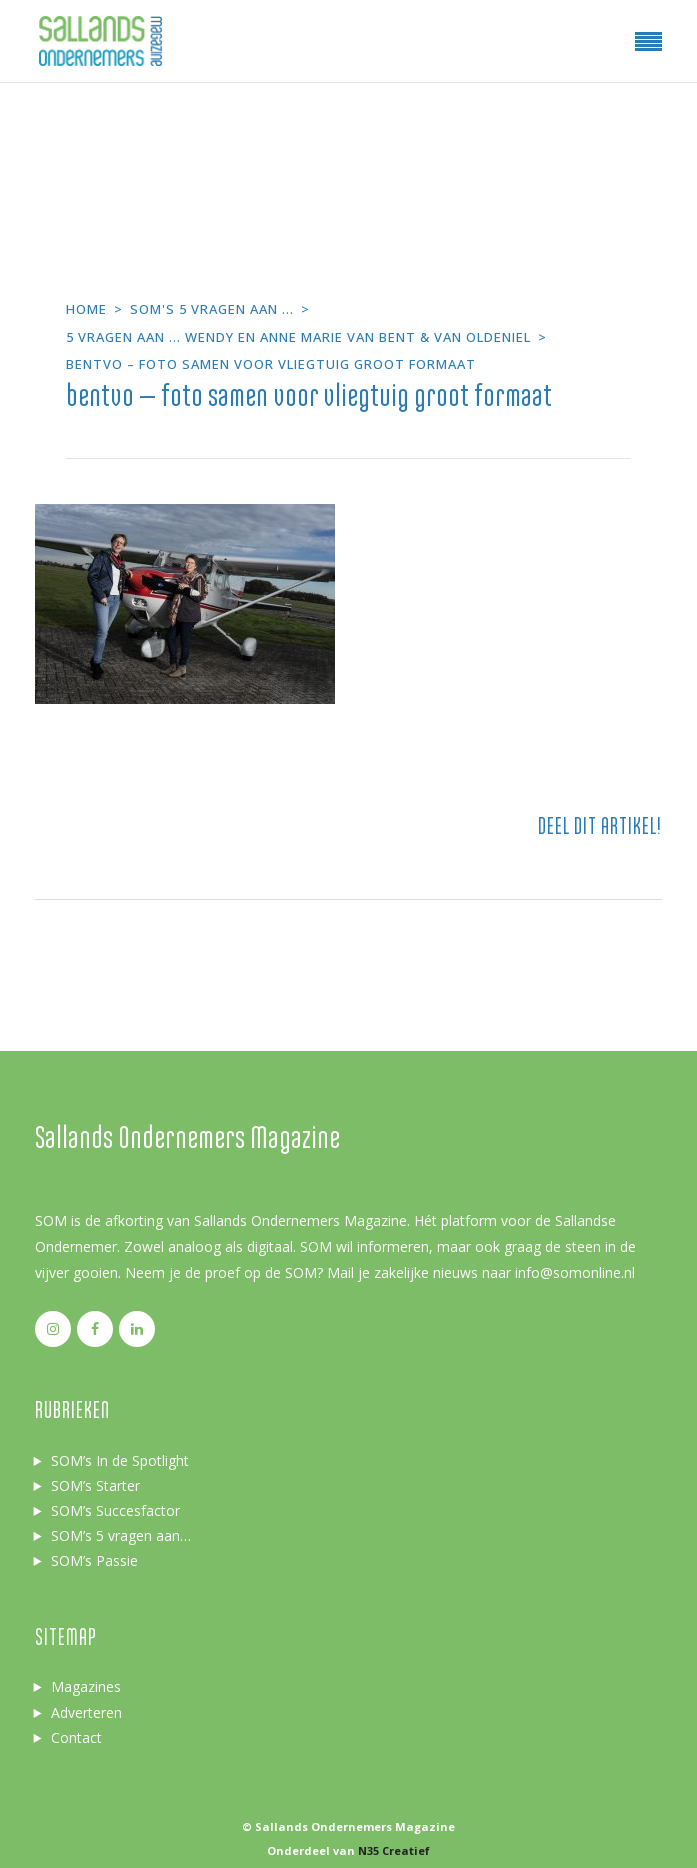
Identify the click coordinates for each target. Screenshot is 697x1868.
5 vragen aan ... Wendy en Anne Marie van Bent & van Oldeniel (298, 337)
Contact (76, 1737)
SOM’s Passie (94, 1560)
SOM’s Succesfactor (115, 1510)
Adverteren (86, 1712)
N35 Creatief (394, 1850)
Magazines (86, 1686)
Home (86, 309)
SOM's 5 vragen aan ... (212, 309)
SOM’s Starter (95, 1485)
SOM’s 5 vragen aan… (121, 1535)
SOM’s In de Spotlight (120, 1460)
